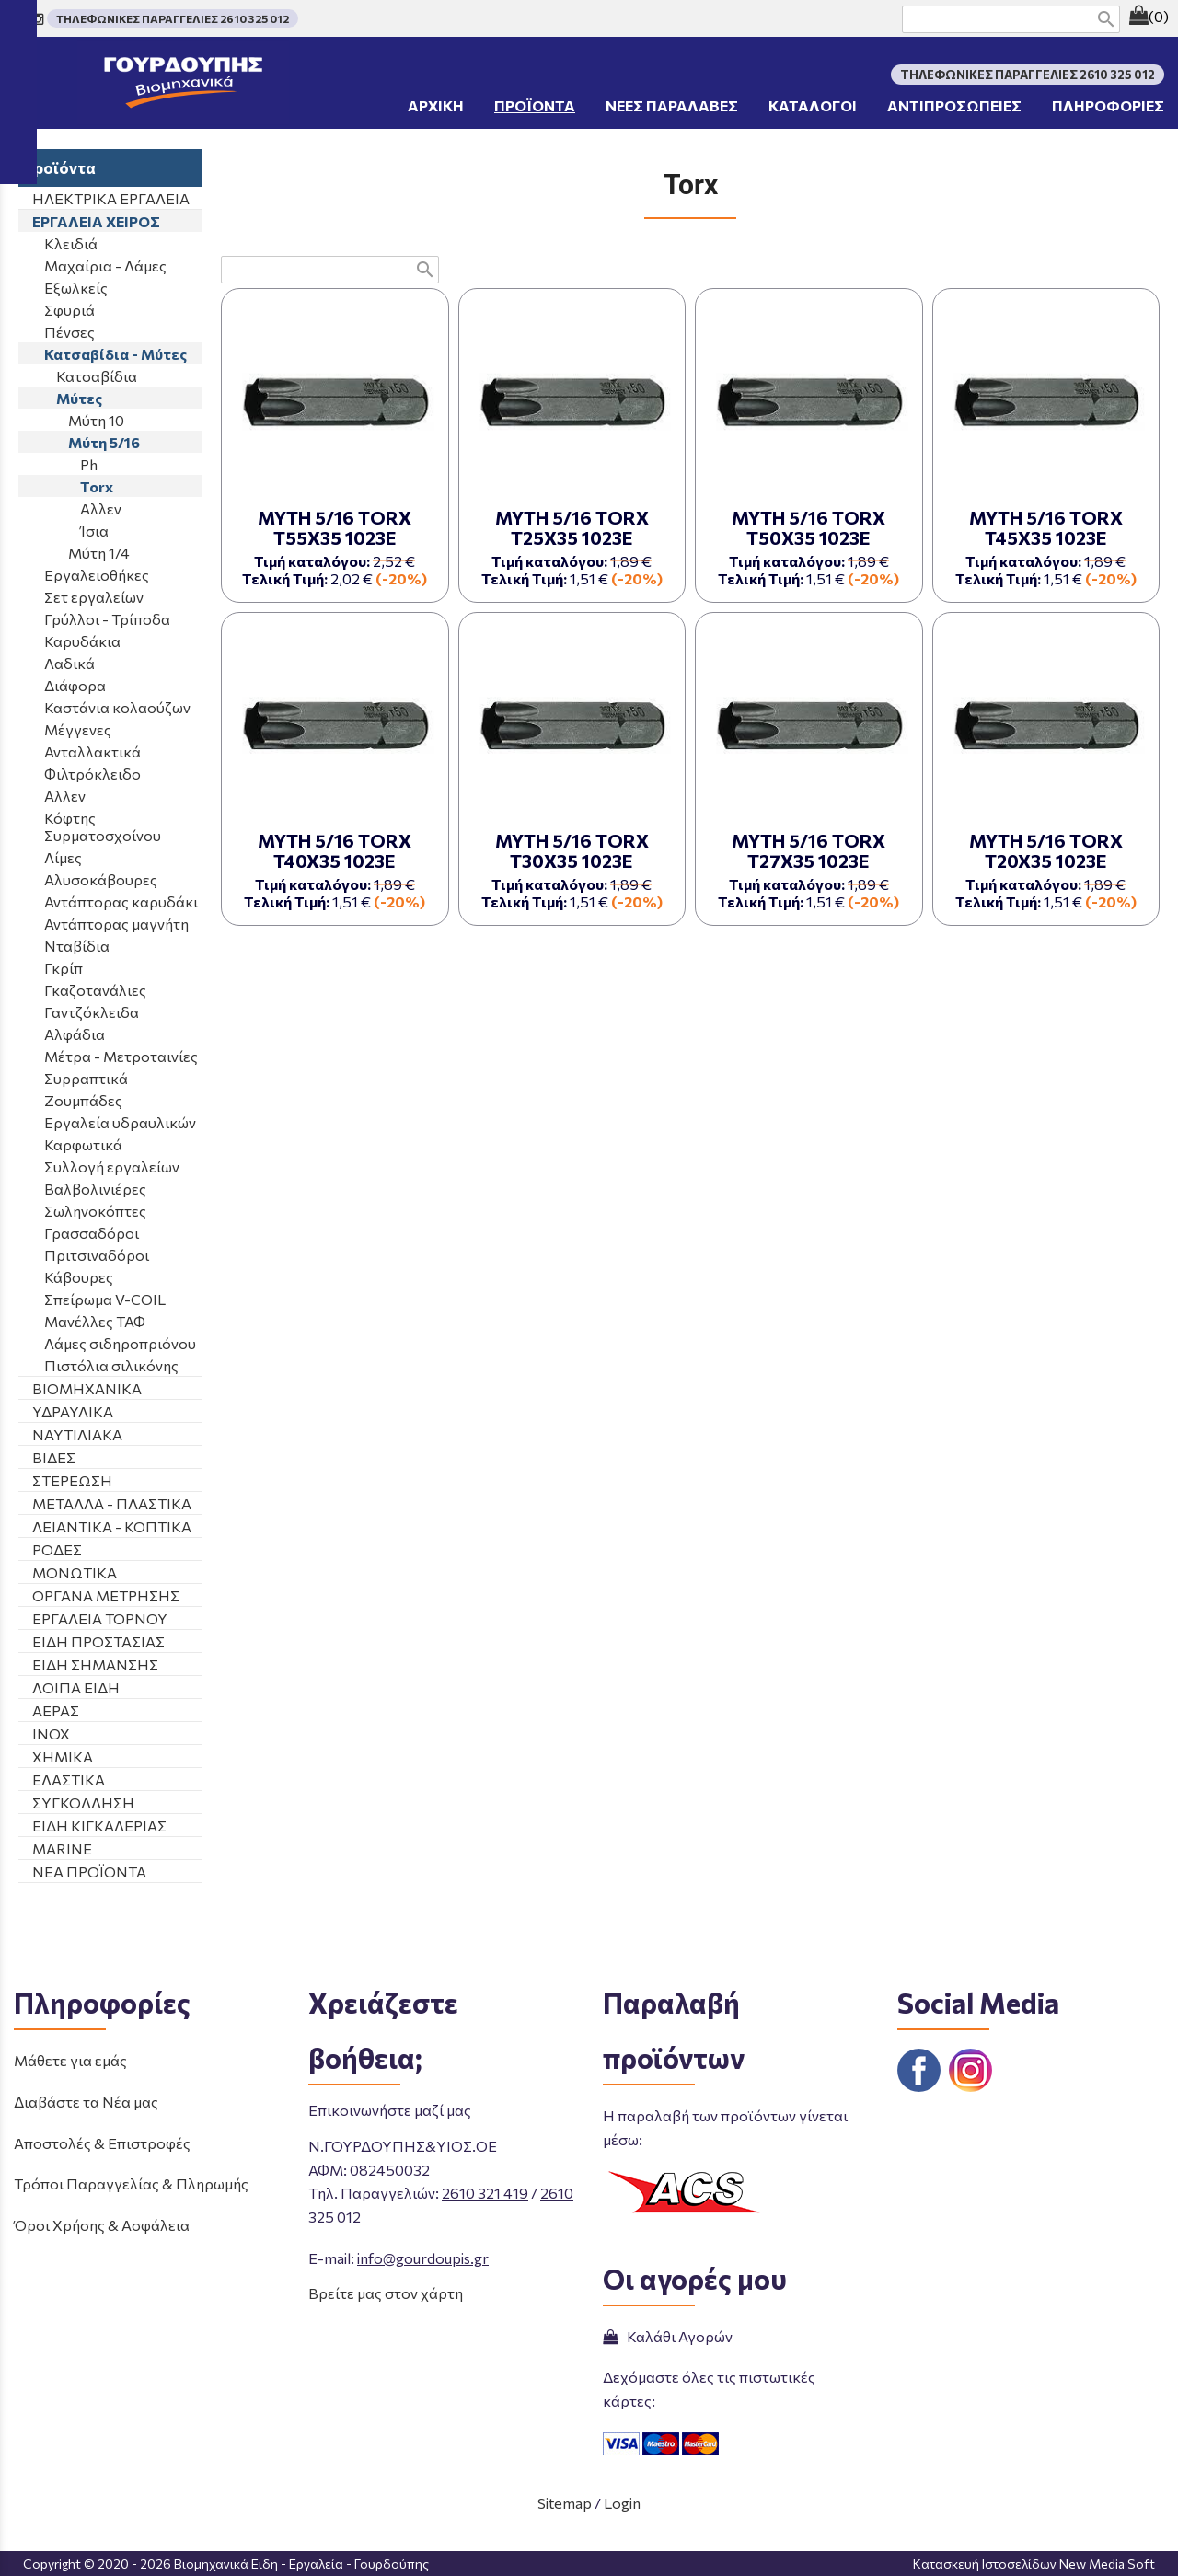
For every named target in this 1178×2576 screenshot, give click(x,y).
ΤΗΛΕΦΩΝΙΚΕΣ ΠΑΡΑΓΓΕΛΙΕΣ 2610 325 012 (172, 18)
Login (622, 2503)
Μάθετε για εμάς (70, 2060)
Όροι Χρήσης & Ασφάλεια (102, 2225)
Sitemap (564, 2503)
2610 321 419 (485, 2192)
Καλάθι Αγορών (668, 2336)
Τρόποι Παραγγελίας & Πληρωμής (131, 2183)
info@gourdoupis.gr (423, 2258)
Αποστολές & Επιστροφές (102, 2143)
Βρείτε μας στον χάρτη (385, 2293)
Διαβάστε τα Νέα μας (86, 2101)
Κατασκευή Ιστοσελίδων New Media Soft (1034, 2563)
